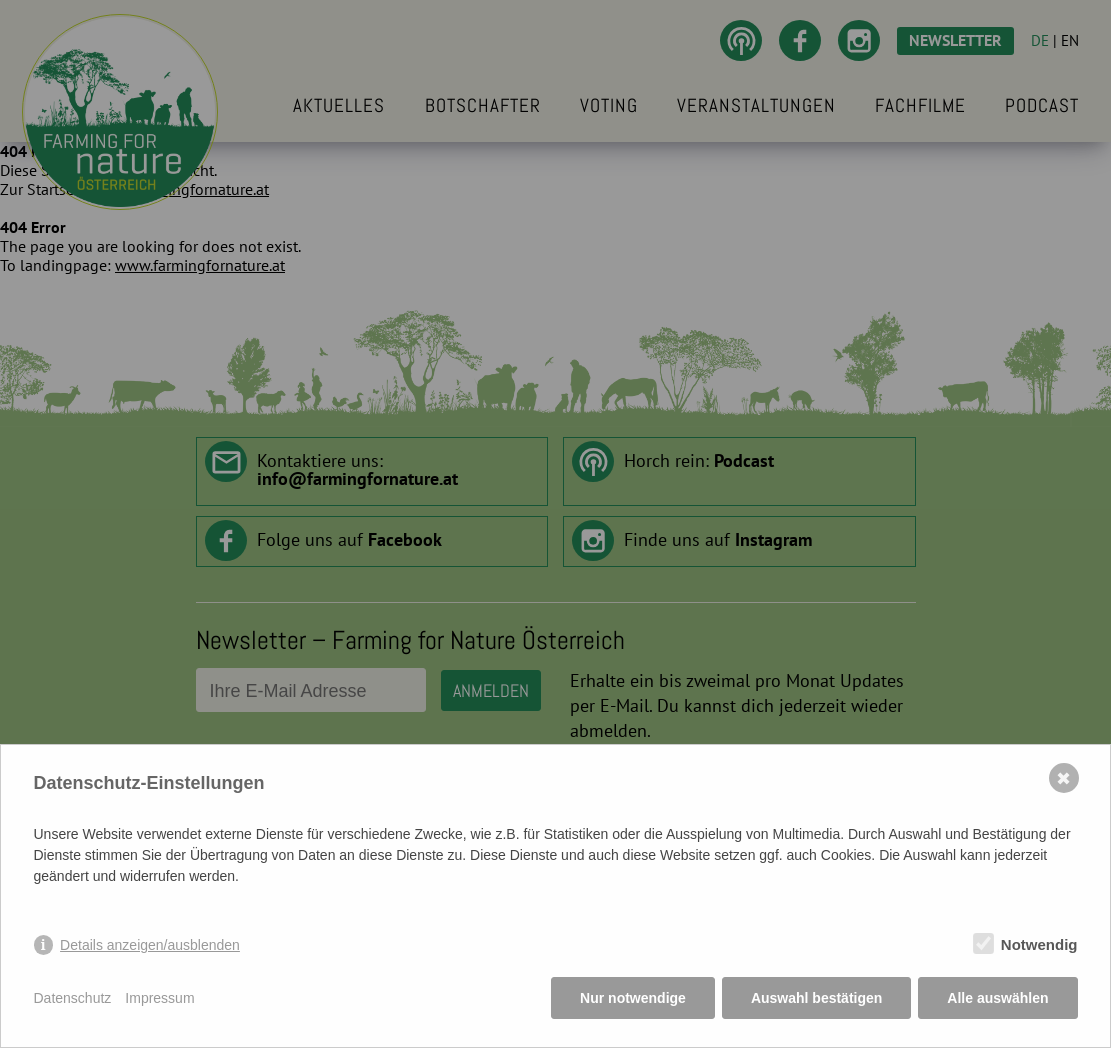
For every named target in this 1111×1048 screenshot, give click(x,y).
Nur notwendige (633, 998)
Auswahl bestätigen (816, 998)
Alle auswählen (997, 998)
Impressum (159, 998)
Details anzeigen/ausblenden (150, 945)
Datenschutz (73, 998)
